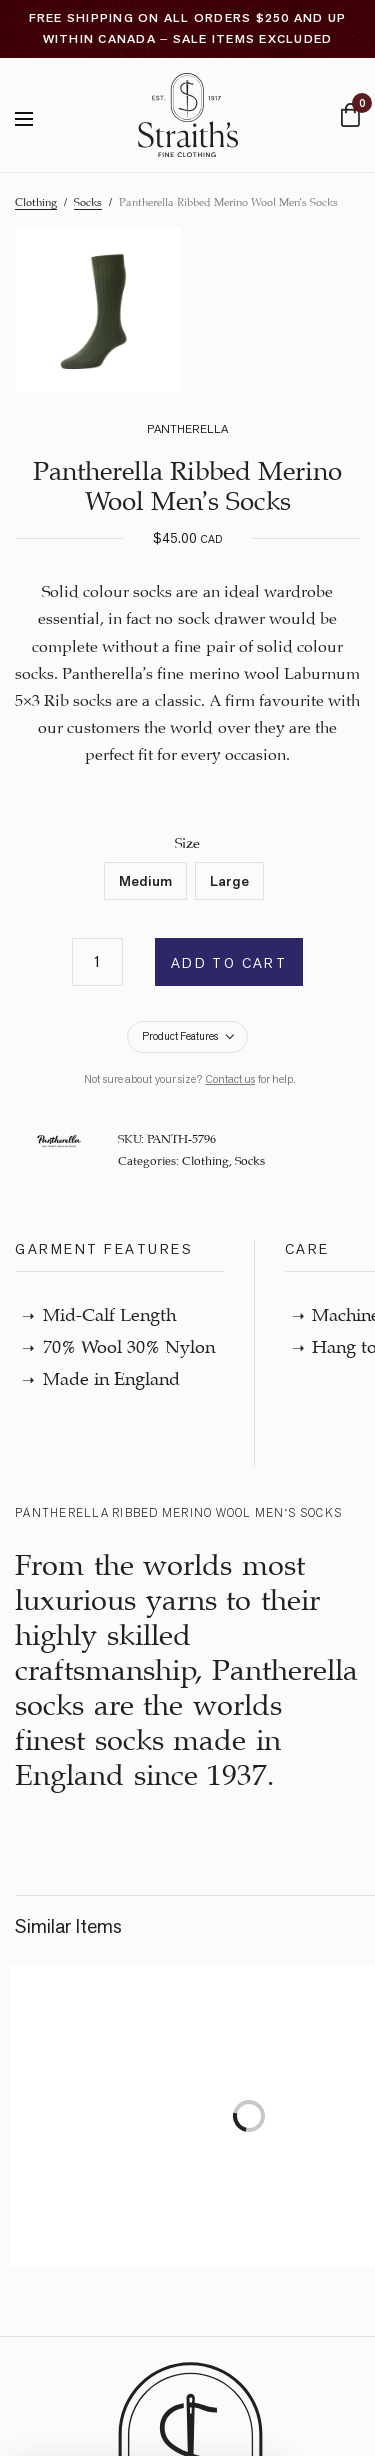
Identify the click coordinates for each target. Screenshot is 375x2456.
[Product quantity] (97, 962)
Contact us (231, 1079)
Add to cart (229, 963)
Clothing (36, 200)
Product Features (180, 1036)
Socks (88, 200)
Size (187, 841)
